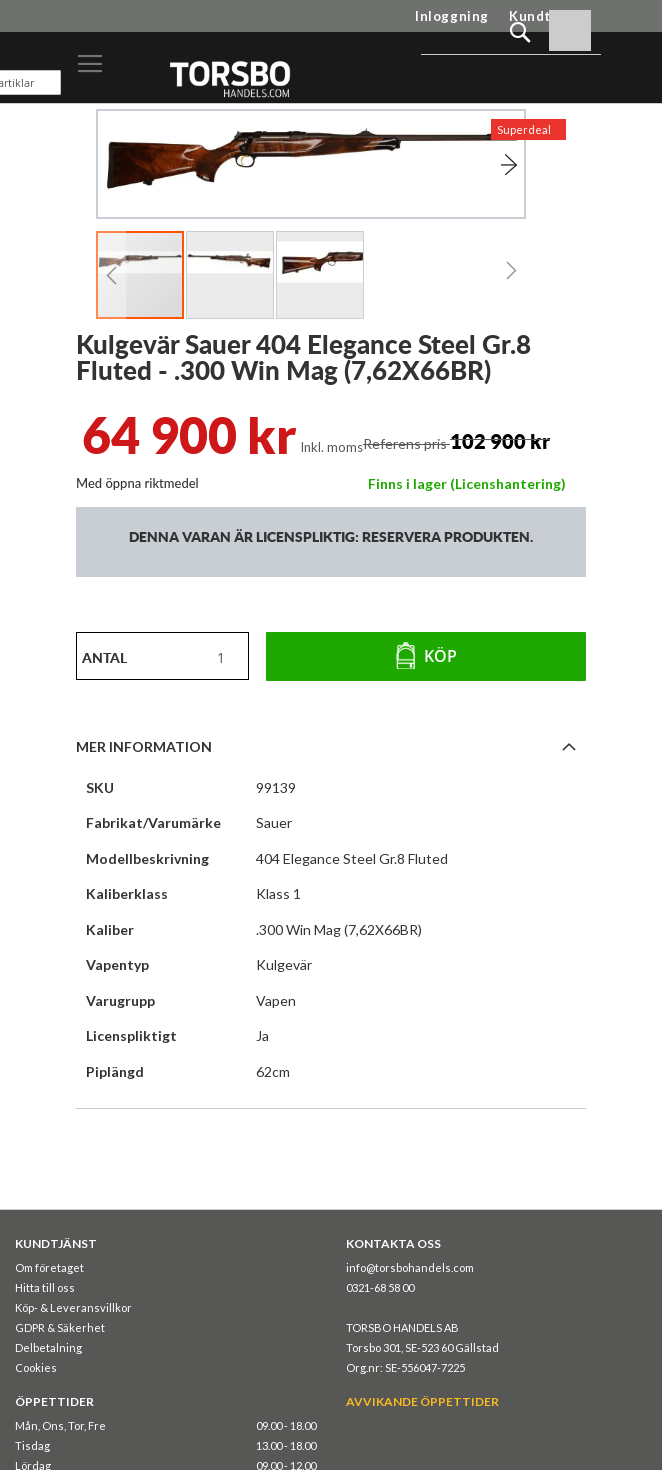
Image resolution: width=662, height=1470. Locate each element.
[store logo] (229, 78)
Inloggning (452, 16)
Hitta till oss (45, 1287)
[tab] (331, 746)
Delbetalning (48, 1347)
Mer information (144, 746)
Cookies (36, 1367)
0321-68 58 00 (380, 1287)
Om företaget (49, 1267)
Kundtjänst (547, 16)
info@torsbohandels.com (410, 1267)
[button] (485, 164)
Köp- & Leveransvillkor (73, 1307)
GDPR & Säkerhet (60, 1327)
